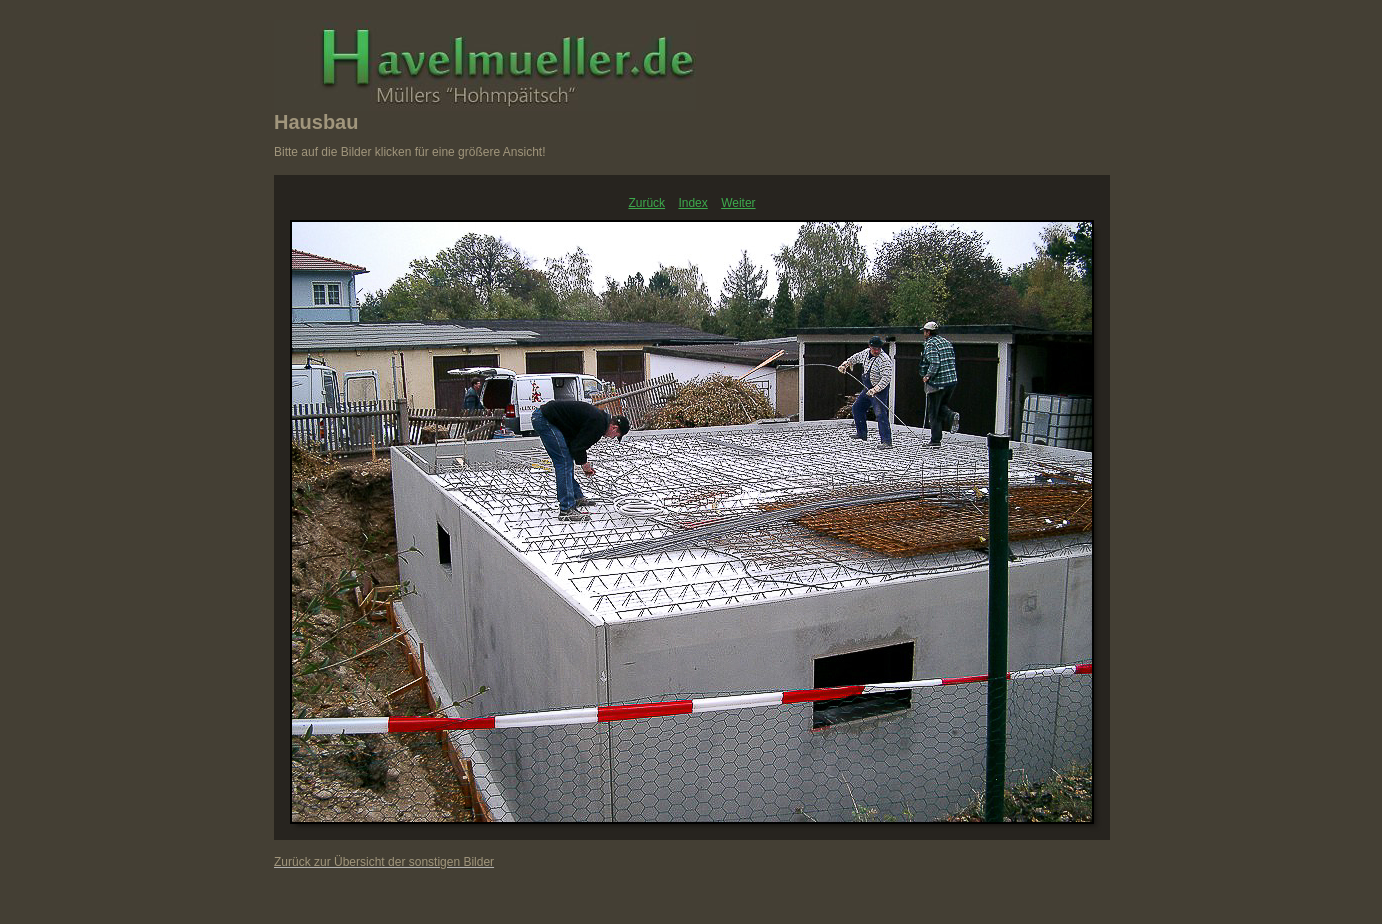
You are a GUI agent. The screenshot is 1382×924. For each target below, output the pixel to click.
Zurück (646, 203)
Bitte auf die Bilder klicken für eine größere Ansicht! (409, 152)
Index (692, 203)
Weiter (738, 203)
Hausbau (316, 122)
